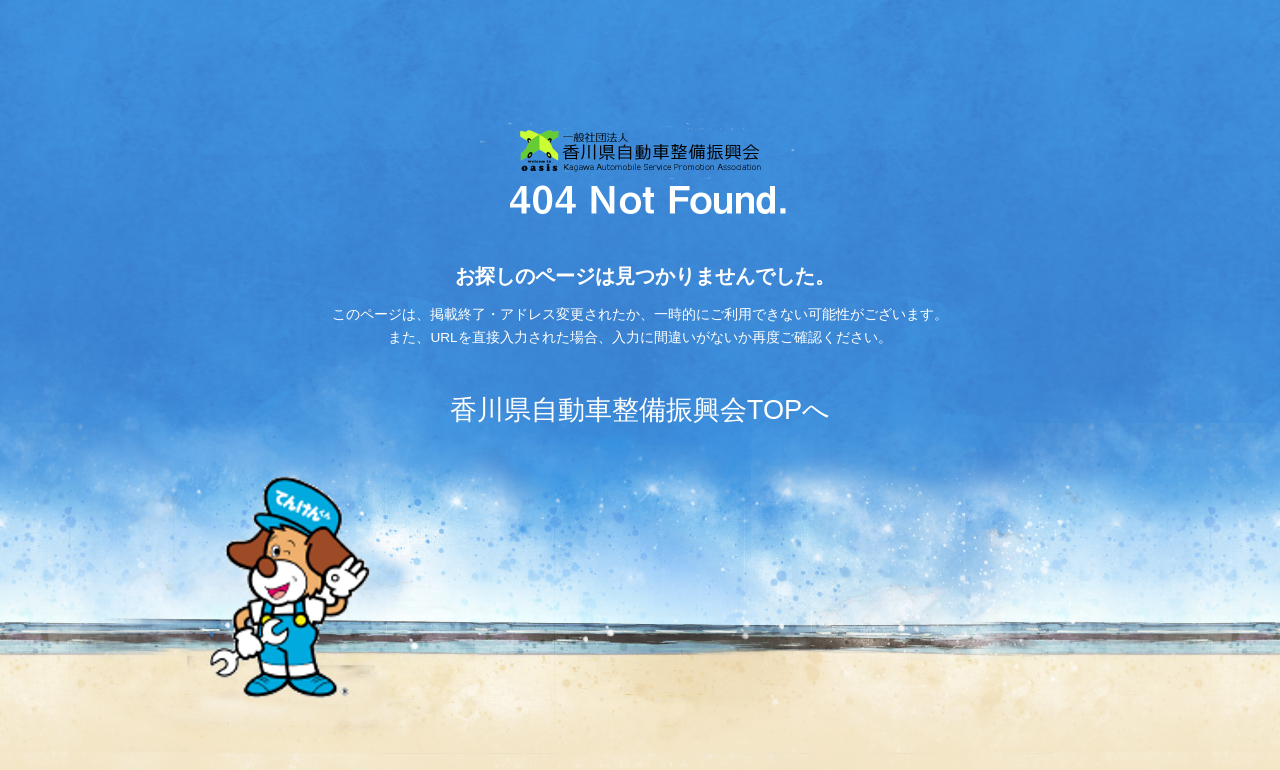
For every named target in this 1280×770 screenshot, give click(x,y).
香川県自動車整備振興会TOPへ (640, 409)
